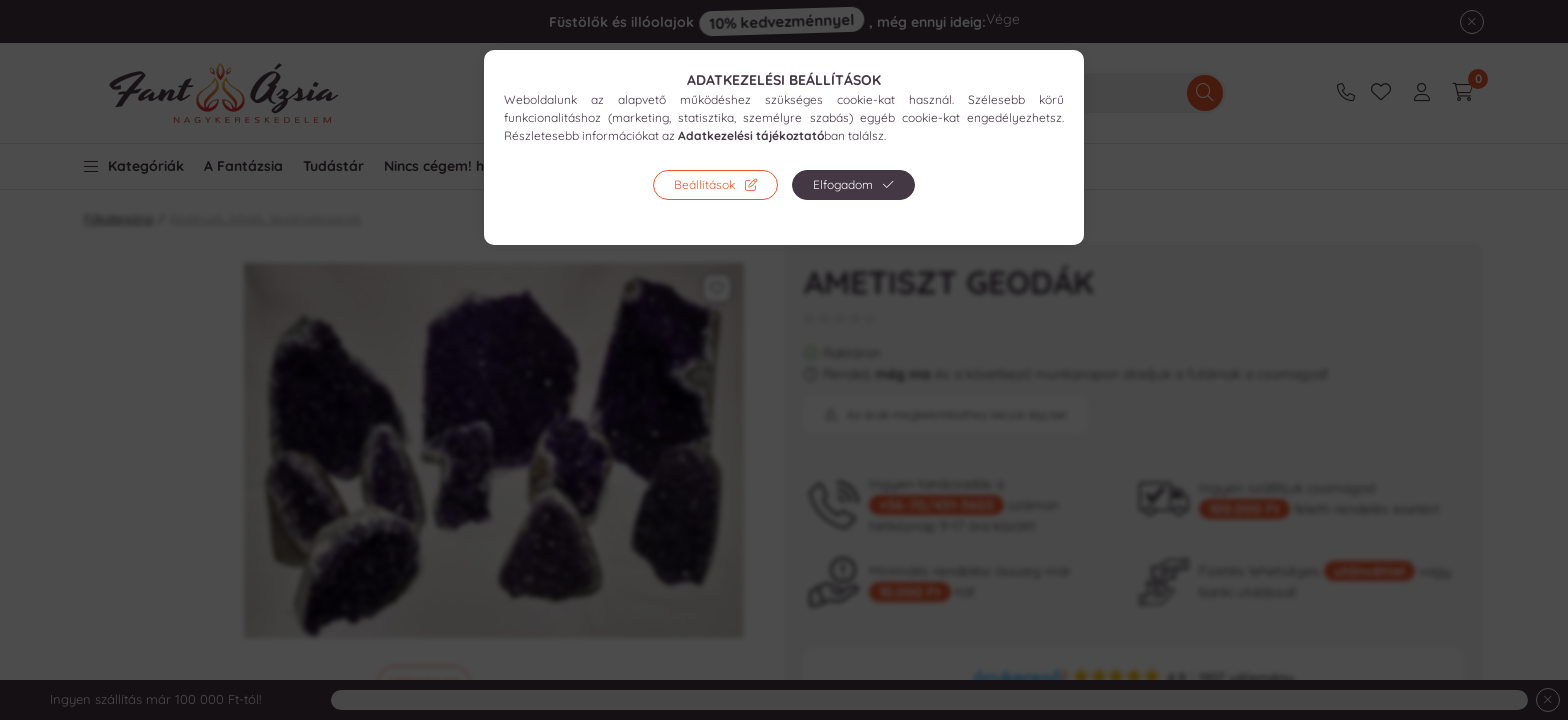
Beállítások (704, 184)
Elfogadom (843, 184)
